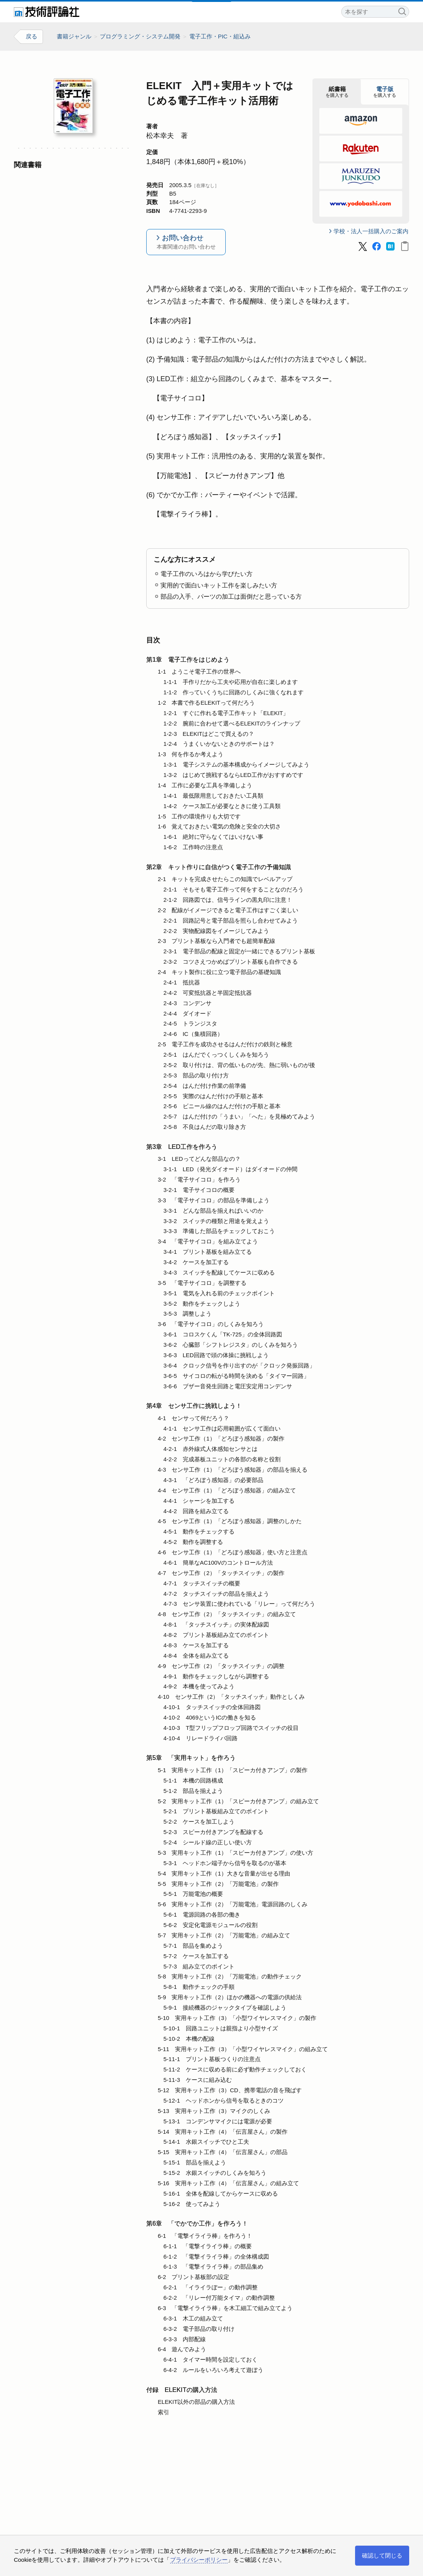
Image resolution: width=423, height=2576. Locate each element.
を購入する (337, 92)
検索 (402, 11)
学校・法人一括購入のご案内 (371, 231)
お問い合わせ (186, 243)
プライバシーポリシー (199, 2559)
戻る (31, 36)
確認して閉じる (382, 2555)
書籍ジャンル (74, 36)
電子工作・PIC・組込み (220, 36)
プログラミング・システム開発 (140, 36)
